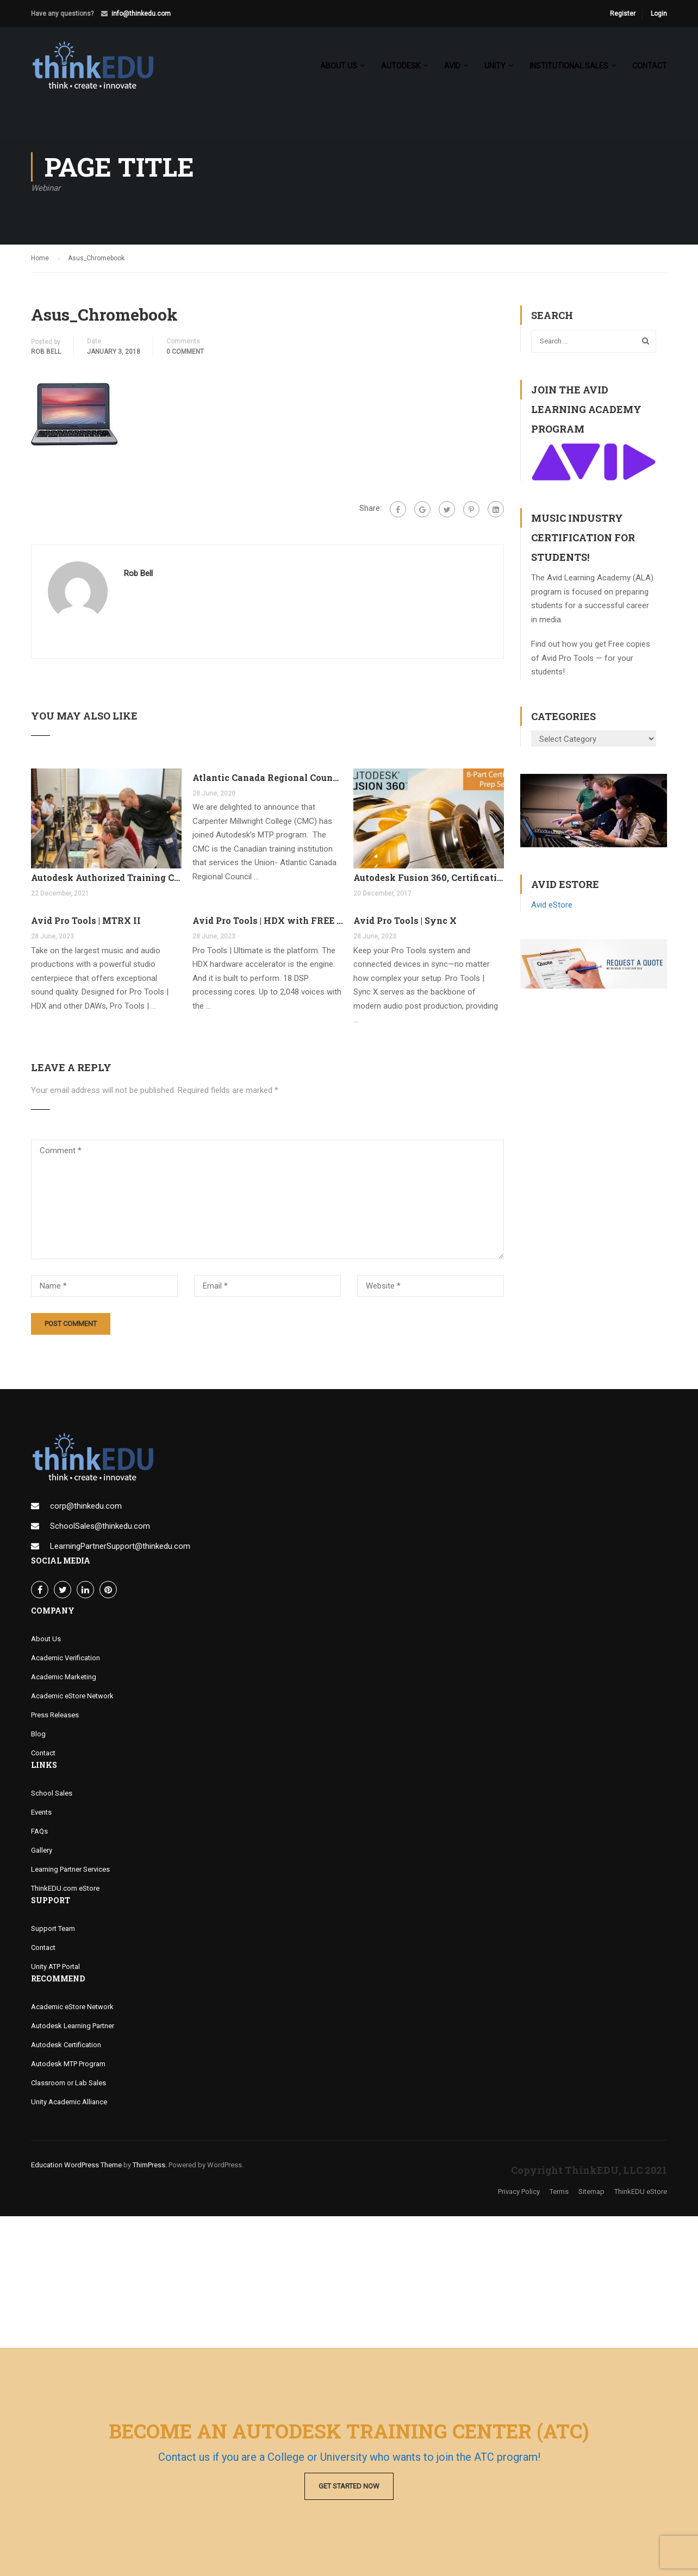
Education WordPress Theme (76, 2165)
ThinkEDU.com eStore (65, 1888)
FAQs (39, 1831)
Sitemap (591, 2191)
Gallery (41, 1850)
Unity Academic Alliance (69, 2102)
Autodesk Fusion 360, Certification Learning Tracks (428, 877)
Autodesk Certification (66, 2045)
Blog (38, 1734)
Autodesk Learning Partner (72, 2026)
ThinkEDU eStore (640, 2191)
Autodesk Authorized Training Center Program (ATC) (106, 877)
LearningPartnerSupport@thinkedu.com (120, 1546)
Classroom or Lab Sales (68, 2083)
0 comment (185, 351)
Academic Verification (65, 1658)
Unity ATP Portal (55, 1966)
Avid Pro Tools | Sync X (405, 920)
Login (659, 13)
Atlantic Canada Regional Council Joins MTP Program (267, 777)
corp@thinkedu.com (86, 1506)
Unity (495, 65)
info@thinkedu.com (141, 13)
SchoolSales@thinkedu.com (100, 1526)
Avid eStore (551, 905)
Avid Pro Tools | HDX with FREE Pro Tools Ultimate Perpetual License (267, 920)
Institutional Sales (568, 65)
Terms (559, 2191)
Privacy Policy (519, 2191)
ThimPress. (150, 2165)
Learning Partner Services (70, 1869)
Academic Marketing (63, 1677)
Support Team (53, 1928)
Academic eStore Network (72, 1696)
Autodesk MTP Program (68, 2064)
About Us (46, 1639)
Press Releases (55, 1715)
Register (622, 13)
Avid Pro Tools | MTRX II (86, 920)
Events (41, 1812)
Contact (649, 65)
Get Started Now (349, 2486)
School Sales (51, 1793)
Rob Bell (46, 351)
